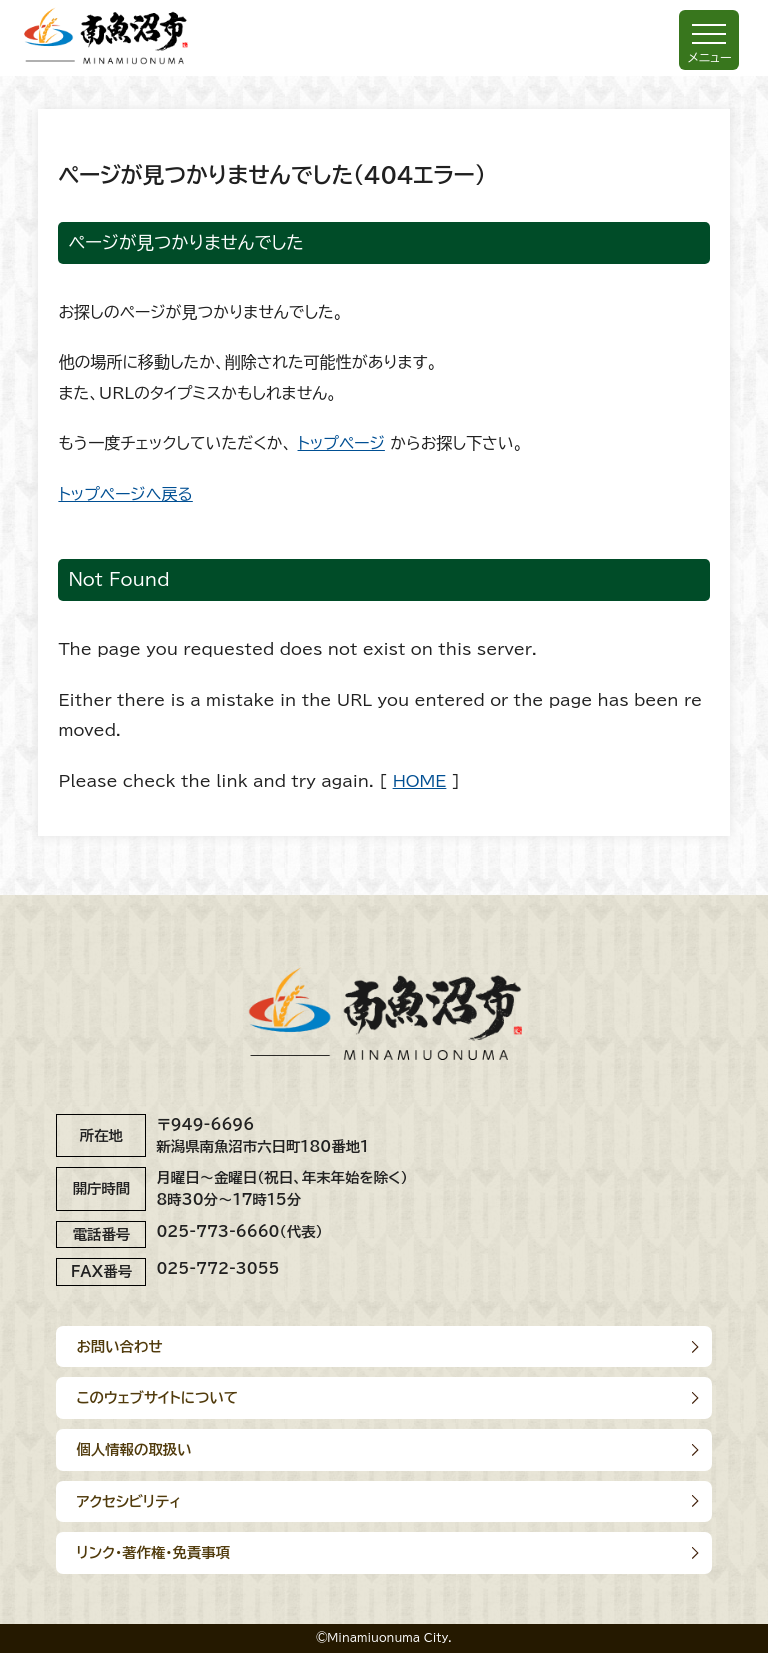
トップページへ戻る (125, 494)
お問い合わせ (119, 1346)
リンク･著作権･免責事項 (153, 1552)
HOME (420, 781)
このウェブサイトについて (157, 1397)
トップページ (341, 443)
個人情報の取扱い (133, 1449)
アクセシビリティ (128, 1501)
